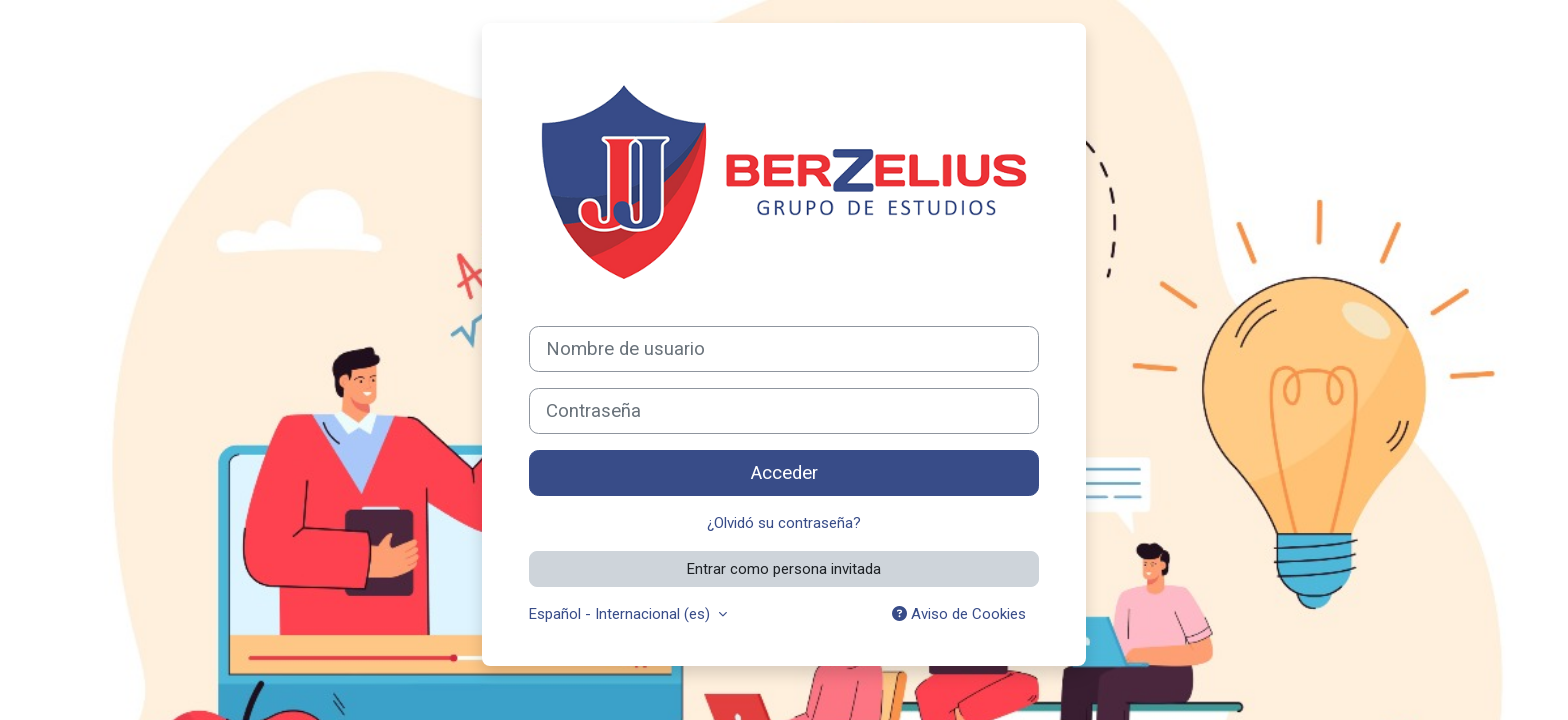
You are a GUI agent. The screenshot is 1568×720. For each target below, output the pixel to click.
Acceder (784, 473)
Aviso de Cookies (959, 614)
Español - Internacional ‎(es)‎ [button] (621, 614)
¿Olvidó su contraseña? (784, 523)
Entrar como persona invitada (784, 569)
